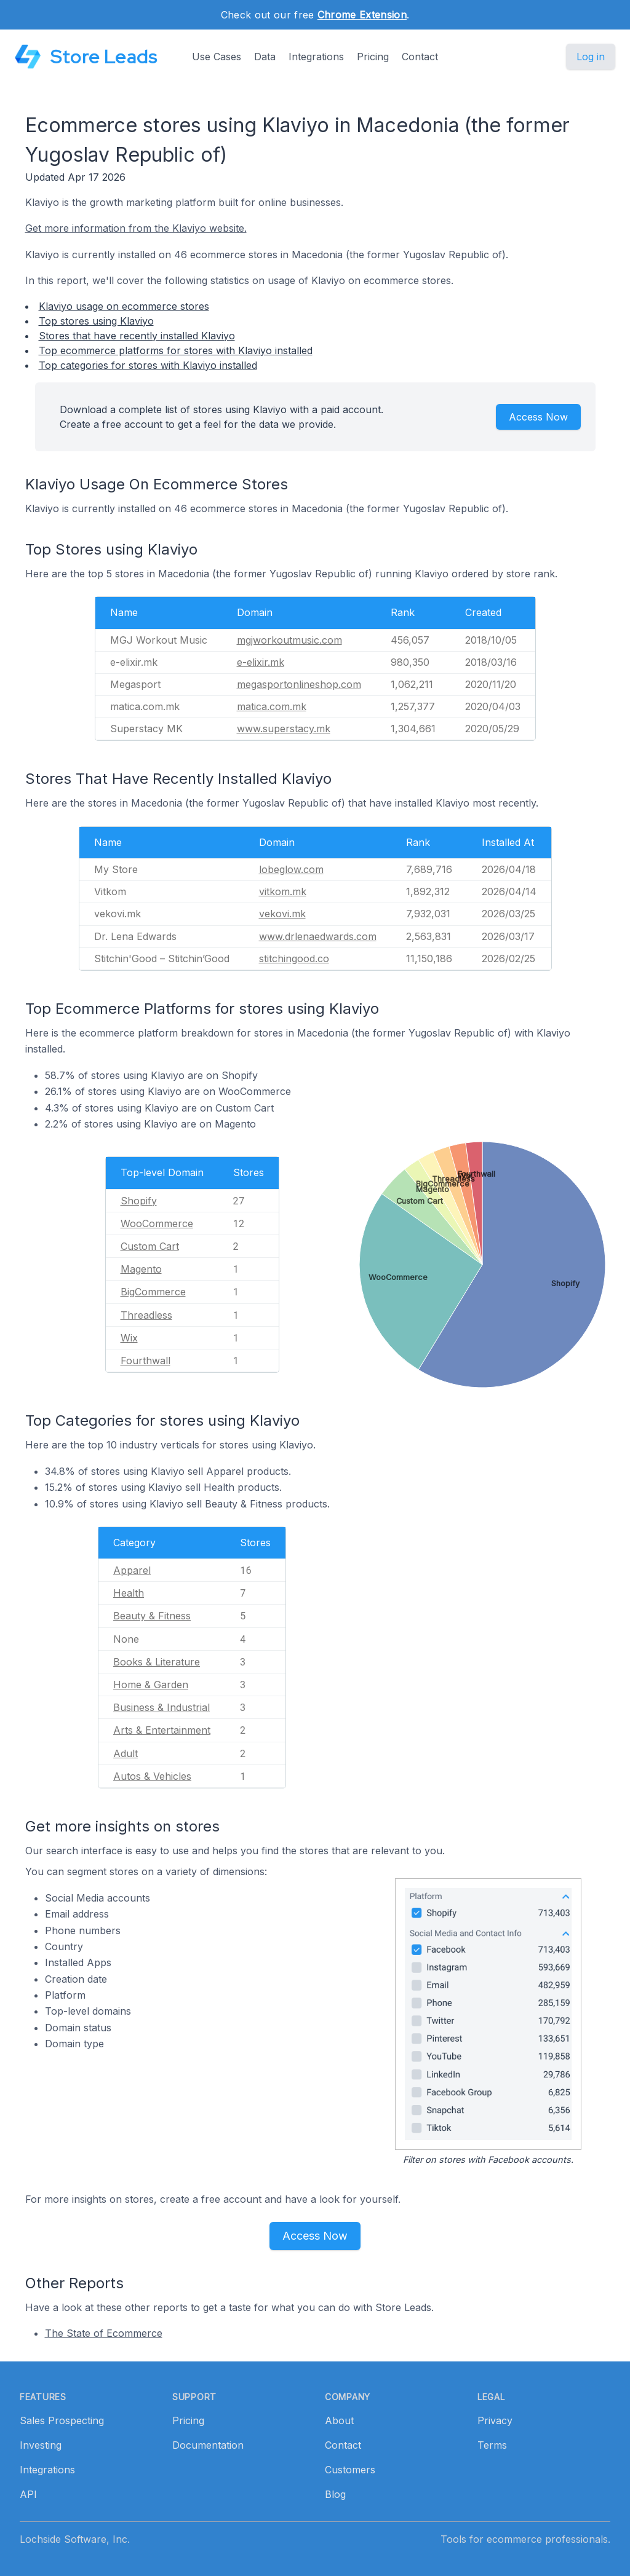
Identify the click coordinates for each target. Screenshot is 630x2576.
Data (265, 56)
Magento (141, 1269)
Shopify (139, 1201)
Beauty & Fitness (152, 1616)
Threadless (146, 1315)
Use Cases (216, 56)
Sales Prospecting (62, 2420)
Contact (420, 56)
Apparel (132, 1570)
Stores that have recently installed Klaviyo (137, 336)
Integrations (316, 56)
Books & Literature (156, 1662)
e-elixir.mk (260, 662)
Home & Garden (150, 1684)
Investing (41, 2445)
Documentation (208, 2445)
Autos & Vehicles (152, 1776)
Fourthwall (145, 1360)
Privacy (494, 2420)
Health (128, 1593)
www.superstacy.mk (283, 728)
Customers (350, 2469)
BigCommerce (153, 1292)
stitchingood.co (294, 958)
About (339, 2420)
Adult (125, 1753)
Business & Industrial (161, 1707)
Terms (492, 2445)
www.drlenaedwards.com (318, 936)
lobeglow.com (291, 869)
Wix (129, 1338)
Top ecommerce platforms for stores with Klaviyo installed (176, 350)
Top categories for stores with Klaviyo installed (148, 365)
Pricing (373, 56)
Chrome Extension (362, 15)
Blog (335, 2494)
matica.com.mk (271, 706)
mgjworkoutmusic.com (289, 640)
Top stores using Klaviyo (96, 321)
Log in (590, 56)
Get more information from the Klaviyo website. (136, 228)
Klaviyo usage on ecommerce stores (124, 306)
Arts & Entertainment (161, 1730)
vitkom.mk (282, 891)
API (28, 2494)
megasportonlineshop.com (299, 684)
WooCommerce (157, 1223)
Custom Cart (150, 1246)
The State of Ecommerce (103, 2333)
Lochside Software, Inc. (75, 2539)
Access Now (538, 417)
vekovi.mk (282, 913)
